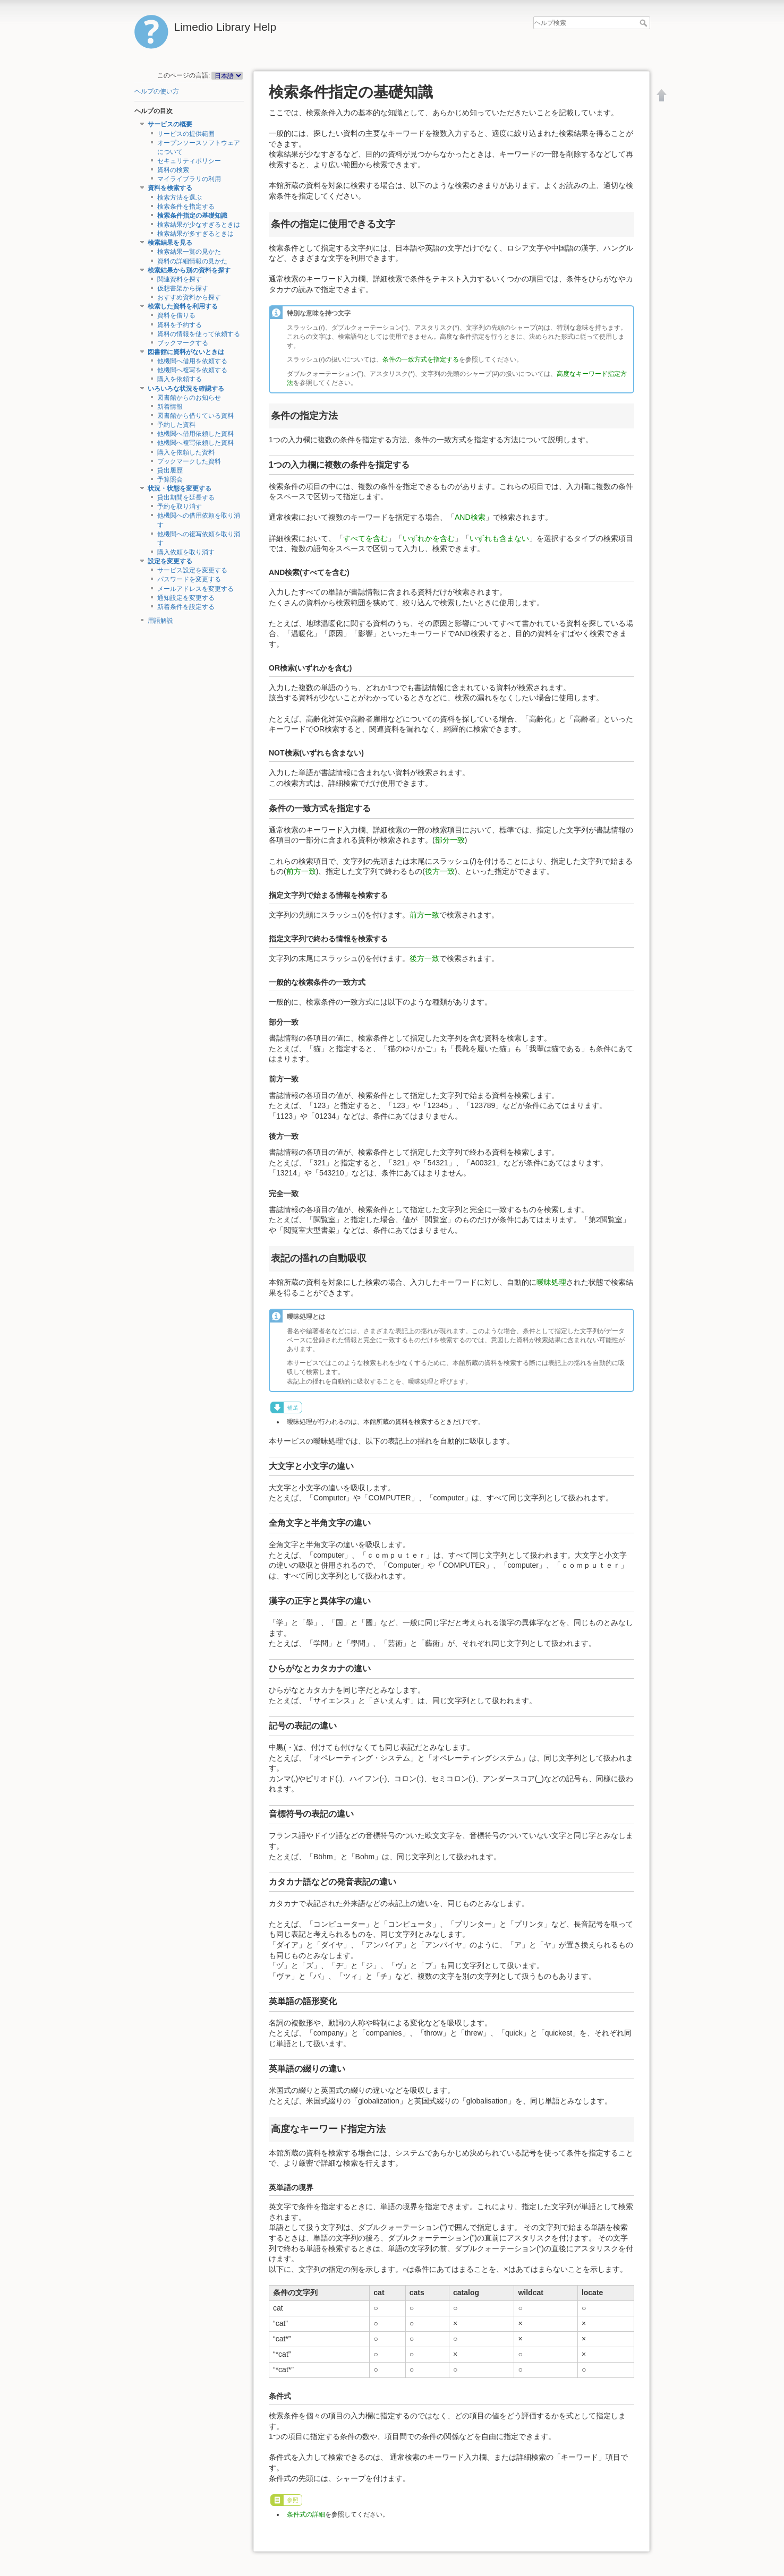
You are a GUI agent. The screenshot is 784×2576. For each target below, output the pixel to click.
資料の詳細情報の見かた (192, 261)
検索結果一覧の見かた (189, 251)
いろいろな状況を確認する (186, 388)
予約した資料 (176, 424)
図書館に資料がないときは (186, 352)
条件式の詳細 (306, 2514)
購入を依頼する (179, 379)
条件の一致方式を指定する (420, 359)
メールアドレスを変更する (195, 589)
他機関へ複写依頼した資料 (195, 442)
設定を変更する (170, 561)
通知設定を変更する (186, 598)
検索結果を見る (170, 242)
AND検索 (470, 517)
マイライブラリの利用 (189, 179)
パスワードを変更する (189, 579)
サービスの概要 (170, 124)
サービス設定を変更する (192, 570)
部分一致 (450, 840)
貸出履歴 (170, 470)
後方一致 (440, 871)
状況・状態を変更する (179, 488)
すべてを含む (365, 538)
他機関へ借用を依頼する (192, 361)
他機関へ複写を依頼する (192, 370)
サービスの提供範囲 (186, 134)
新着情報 (170, 406)
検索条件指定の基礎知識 (192, 215)
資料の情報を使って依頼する (198, 334)
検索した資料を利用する (183, 306)
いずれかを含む (429, 538)
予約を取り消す (179, 506)
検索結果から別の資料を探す (189, 270)
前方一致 (301, 871)
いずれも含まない (499, 538)
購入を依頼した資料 (186, 452)
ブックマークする (182, 343)
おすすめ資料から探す (189, 297)
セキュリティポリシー (189, 161)
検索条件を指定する (186, 206)
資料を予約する (179, 325)
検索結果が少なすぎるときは (198, 224)
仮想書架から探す (182, 288)
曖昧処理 (551, 1282)
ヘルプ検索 (645, 23)
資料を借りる (176, 315)
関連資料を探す (179, 279)
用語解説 (160, 620)
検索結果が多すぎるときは (195, 233)
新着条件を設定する (186, 607)
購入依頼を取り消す (186, 552)
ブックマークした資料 (189, 461)
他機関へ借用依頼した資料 (195, 433)
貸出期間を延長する (186, 497)
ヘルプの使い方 (156, 91)
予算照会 (170, 479)
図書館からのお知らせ (189, 397)
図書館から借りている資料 (195, 415)
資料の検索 (173, 170)
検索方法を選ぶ (179, 197)
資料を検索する (170, 188)
